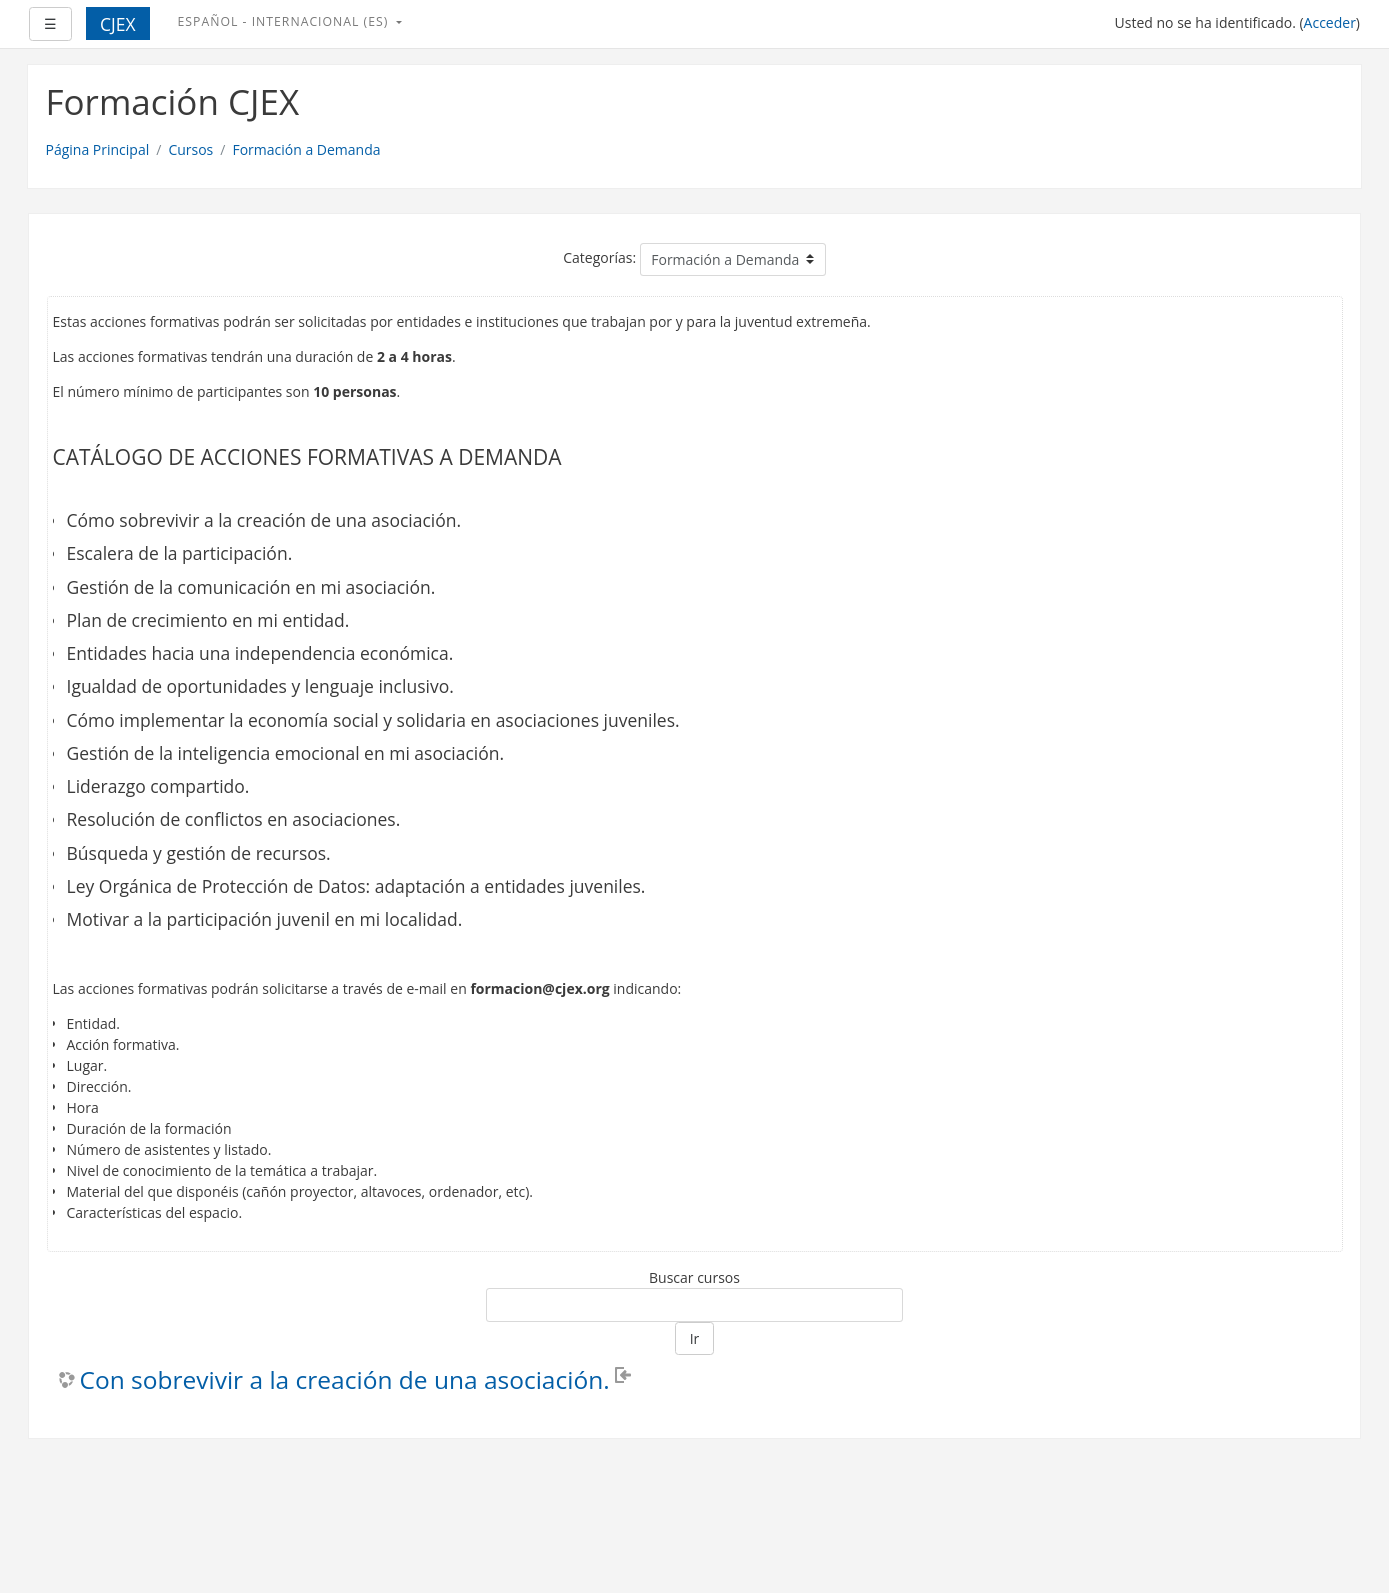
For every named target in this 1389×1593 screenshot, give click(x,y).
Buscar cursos (694, 1277)
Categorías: (599, 257)
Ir (695, 1338)
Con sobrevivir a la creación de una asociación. (345, 1380)
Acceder (1330, 22)
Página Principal (98, 149)
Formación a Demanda (306, 149)
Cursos (190, 149)
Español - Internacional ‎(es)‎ (285, 21)
